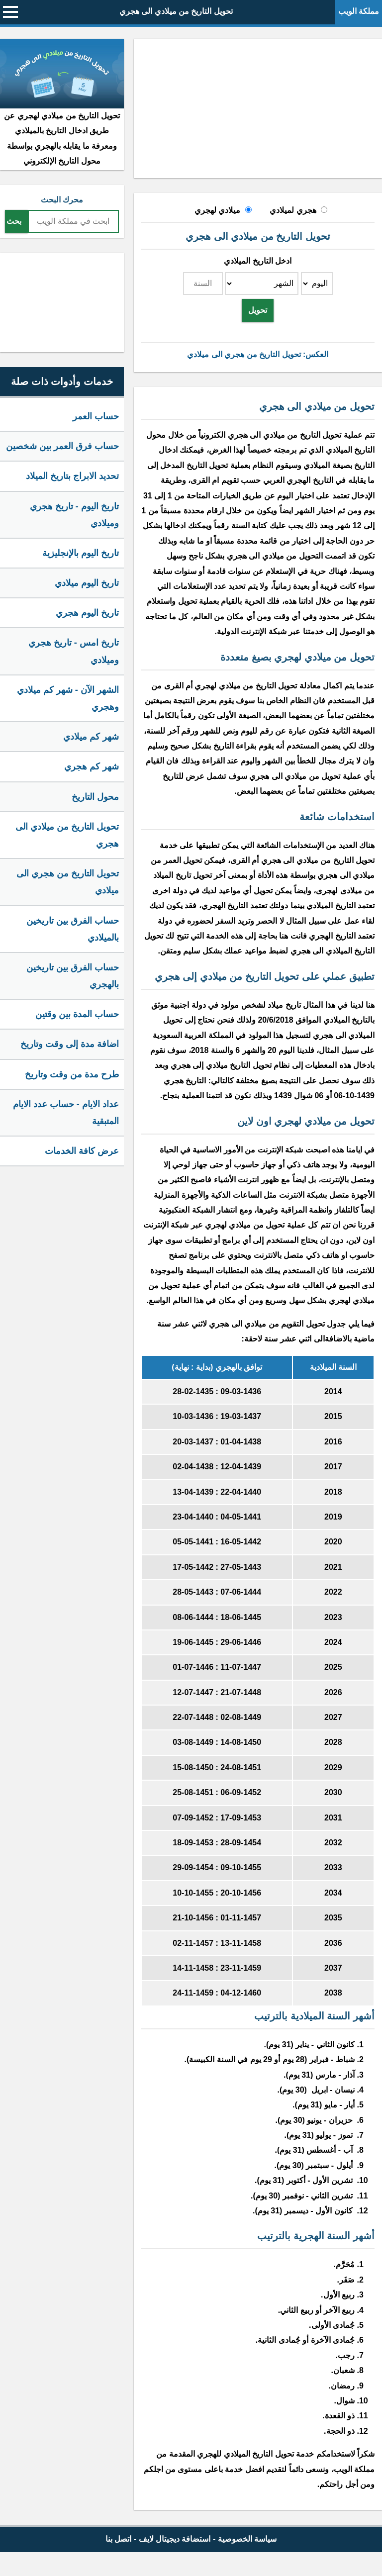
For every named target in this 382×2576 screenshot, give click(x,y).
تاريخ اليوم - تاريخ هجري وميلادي (74, 514)
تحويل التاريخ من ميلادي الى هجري (176, 11)
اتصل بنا (118, 2539)
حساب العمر (96, 416)
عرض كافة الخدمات (82, 1151)
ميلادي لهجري (217, 210)
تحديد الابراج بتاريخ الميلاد (72, 476)
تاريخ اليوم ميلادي (87, 583)
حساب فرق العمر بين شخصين (62, 446)
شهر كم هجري (91, 766)
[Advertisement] (258, 108)
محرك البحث (62, 199)
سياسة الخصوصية (247, 2539)
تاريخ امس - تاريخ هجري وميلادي (73, 651)
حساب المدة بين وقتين (77, 1014)
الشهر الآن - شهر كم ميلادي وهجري (68, 698)
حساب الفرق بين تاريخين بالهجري (72, 975)
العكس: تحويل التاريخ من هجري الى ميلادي (257, 354)
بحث (13, 221)
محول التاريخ (95, 797)
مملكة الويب (358, 11)
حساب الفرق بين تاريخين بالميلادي (72, 929)
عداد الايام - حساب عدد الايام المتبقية (66, 1112)
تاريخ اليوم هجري (87, 613)
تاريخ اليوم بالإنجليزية (80, 553)
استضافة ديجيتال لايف (175, 2539)
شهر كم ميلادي (91, 737)
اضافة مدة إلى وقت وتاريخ (69, 1044)
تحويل (257, 310)
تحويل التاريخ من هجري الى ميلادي (67, 881)
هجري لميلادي (293, 210)
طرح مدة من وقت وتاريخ (72, 1074)
